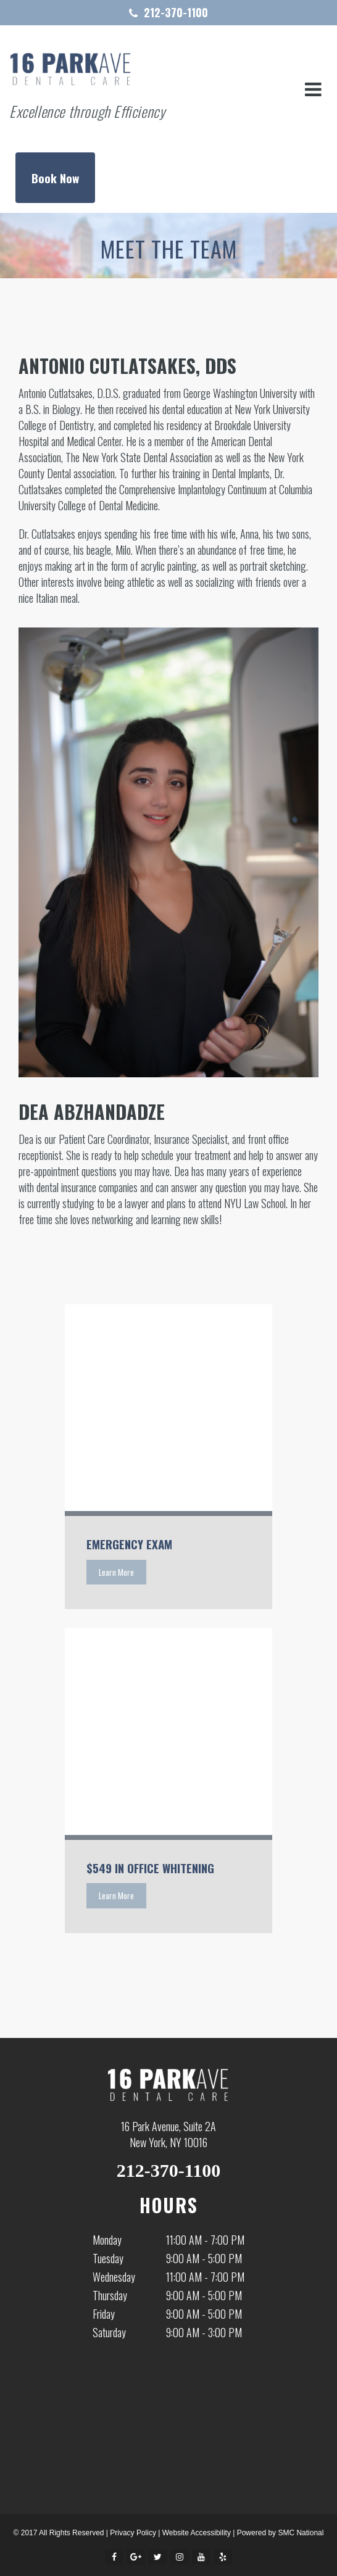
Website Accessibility (196, 2532)
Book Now (55, 177)
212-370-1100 (176, 12)
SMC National (300, 2532)
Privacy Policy (133, 2532)
